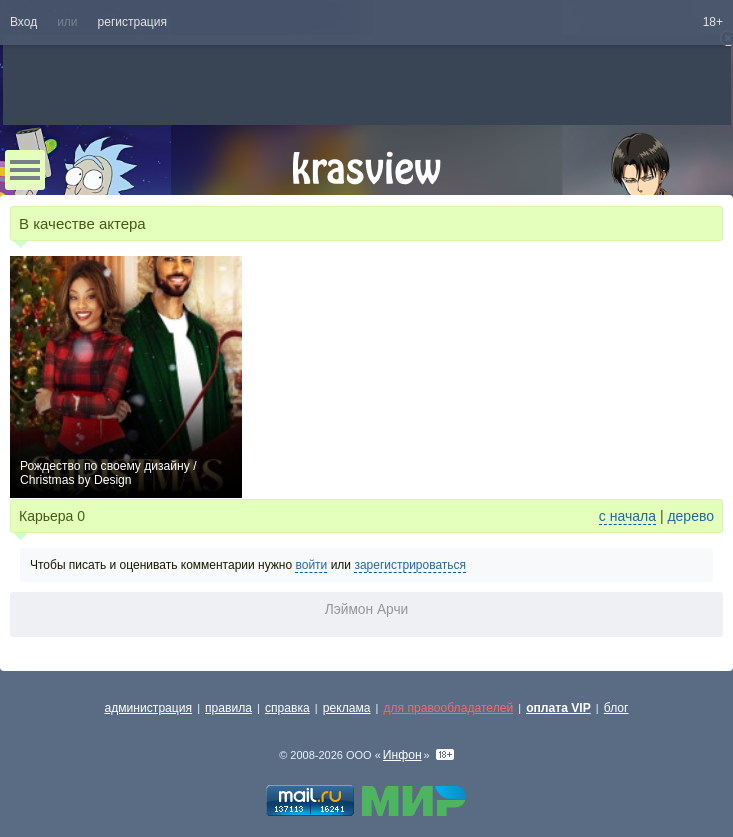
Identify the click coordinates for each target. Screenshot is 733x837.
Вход (23, 22)
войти (311, 565)
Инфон (402, 755)
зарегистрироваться (410, 565)
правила (228, 708)
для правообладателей (448, 708)
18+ (713, 22)
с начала (627, 516)
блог (616, 708)
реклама (347, 708)
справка (287, 708)
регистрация (132, 22)
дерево (690, 516)
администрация (149, 708)
